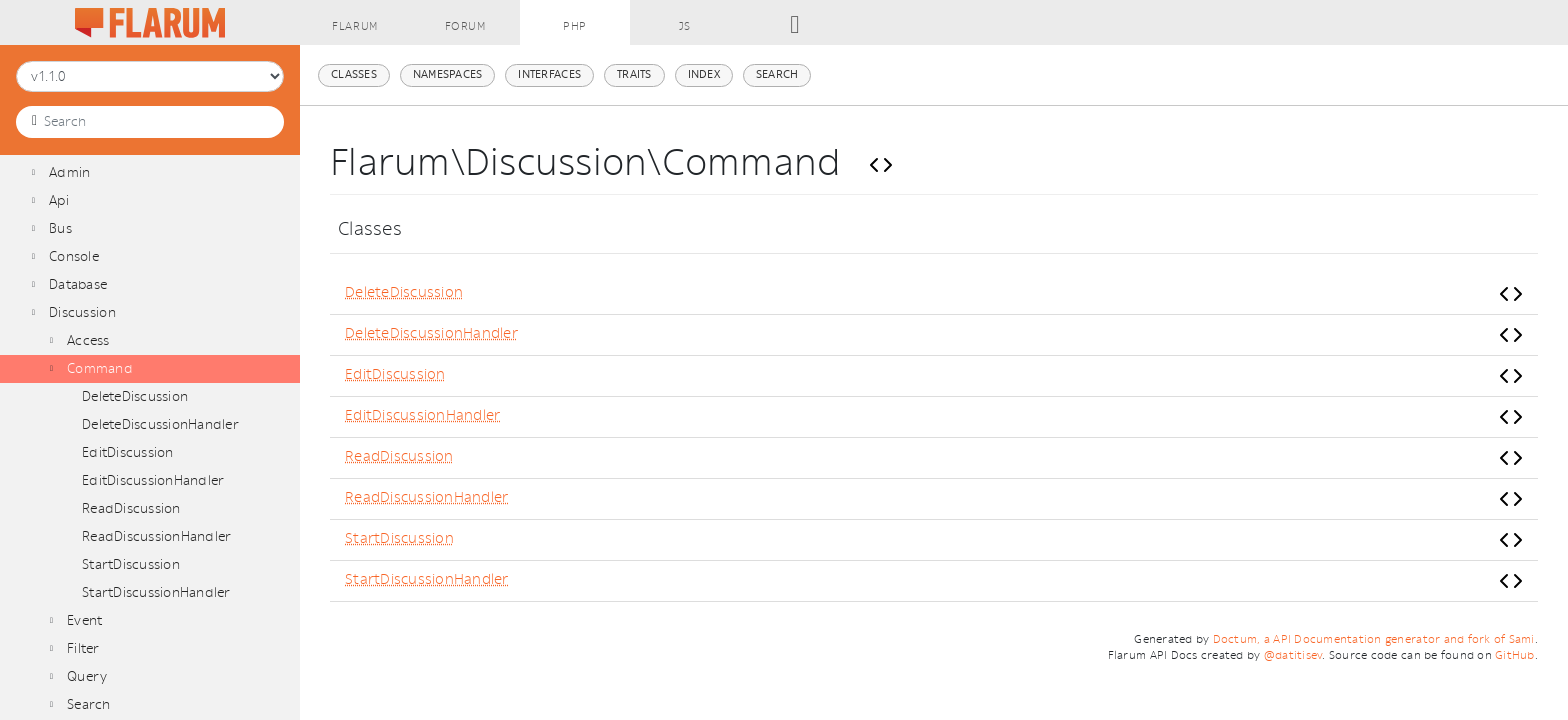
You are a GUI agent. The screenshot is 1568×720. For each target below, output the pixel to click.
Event (84, 620)
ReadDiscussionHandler (156, 536)
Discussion (82, 312)
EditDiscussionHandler (153, 480)
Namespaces (448, 74)
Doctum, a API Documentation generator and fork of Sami (1374, 639)
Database (78, 284)
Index (704, 74)
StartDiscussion (131, 564)
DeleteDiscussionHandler (160, 424)
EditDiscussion (128, 452)
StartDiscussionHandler (156, 592)
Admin (69, 172)
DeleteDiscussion (135, 396)
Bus (60, 228)
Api (59, 200)
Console (74, 256)
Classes (354, 74)
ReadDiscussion (131, 508)
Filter (83, 648)
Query (87, 676)
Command (100, 368)
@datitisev (1293, 655)
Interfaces (549, 74)
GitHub (1515, 655)
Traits (634, 74)
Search (89, 704)
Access (88, 340)
